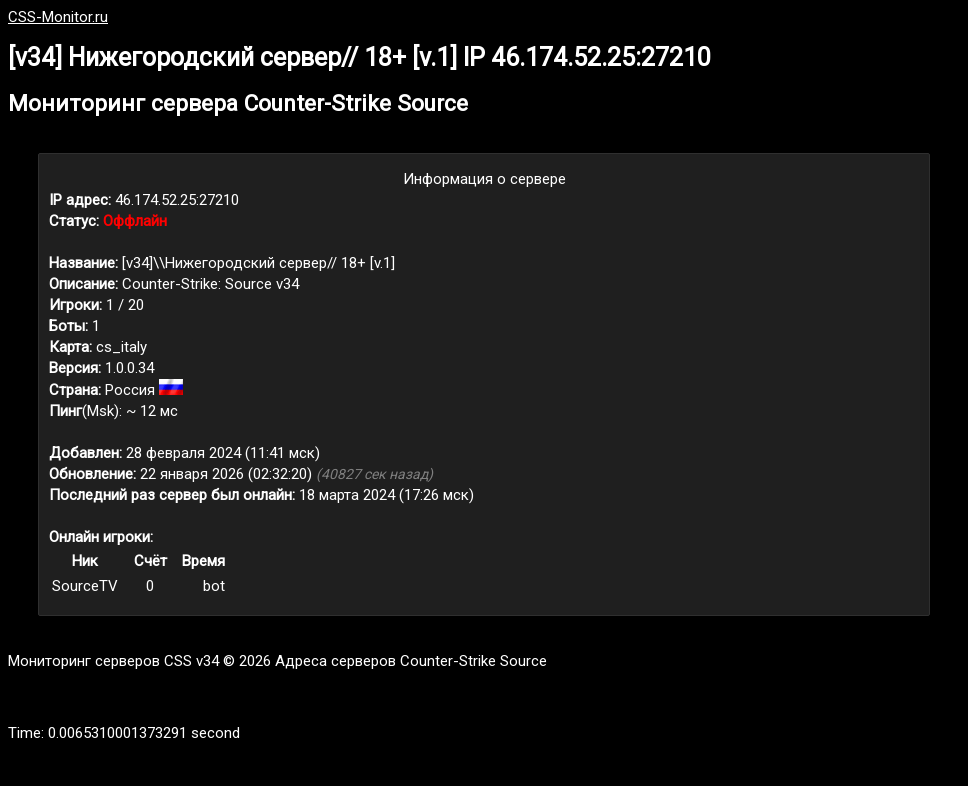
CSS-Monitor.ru (58, 17)
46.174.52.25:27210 (177, 200)
